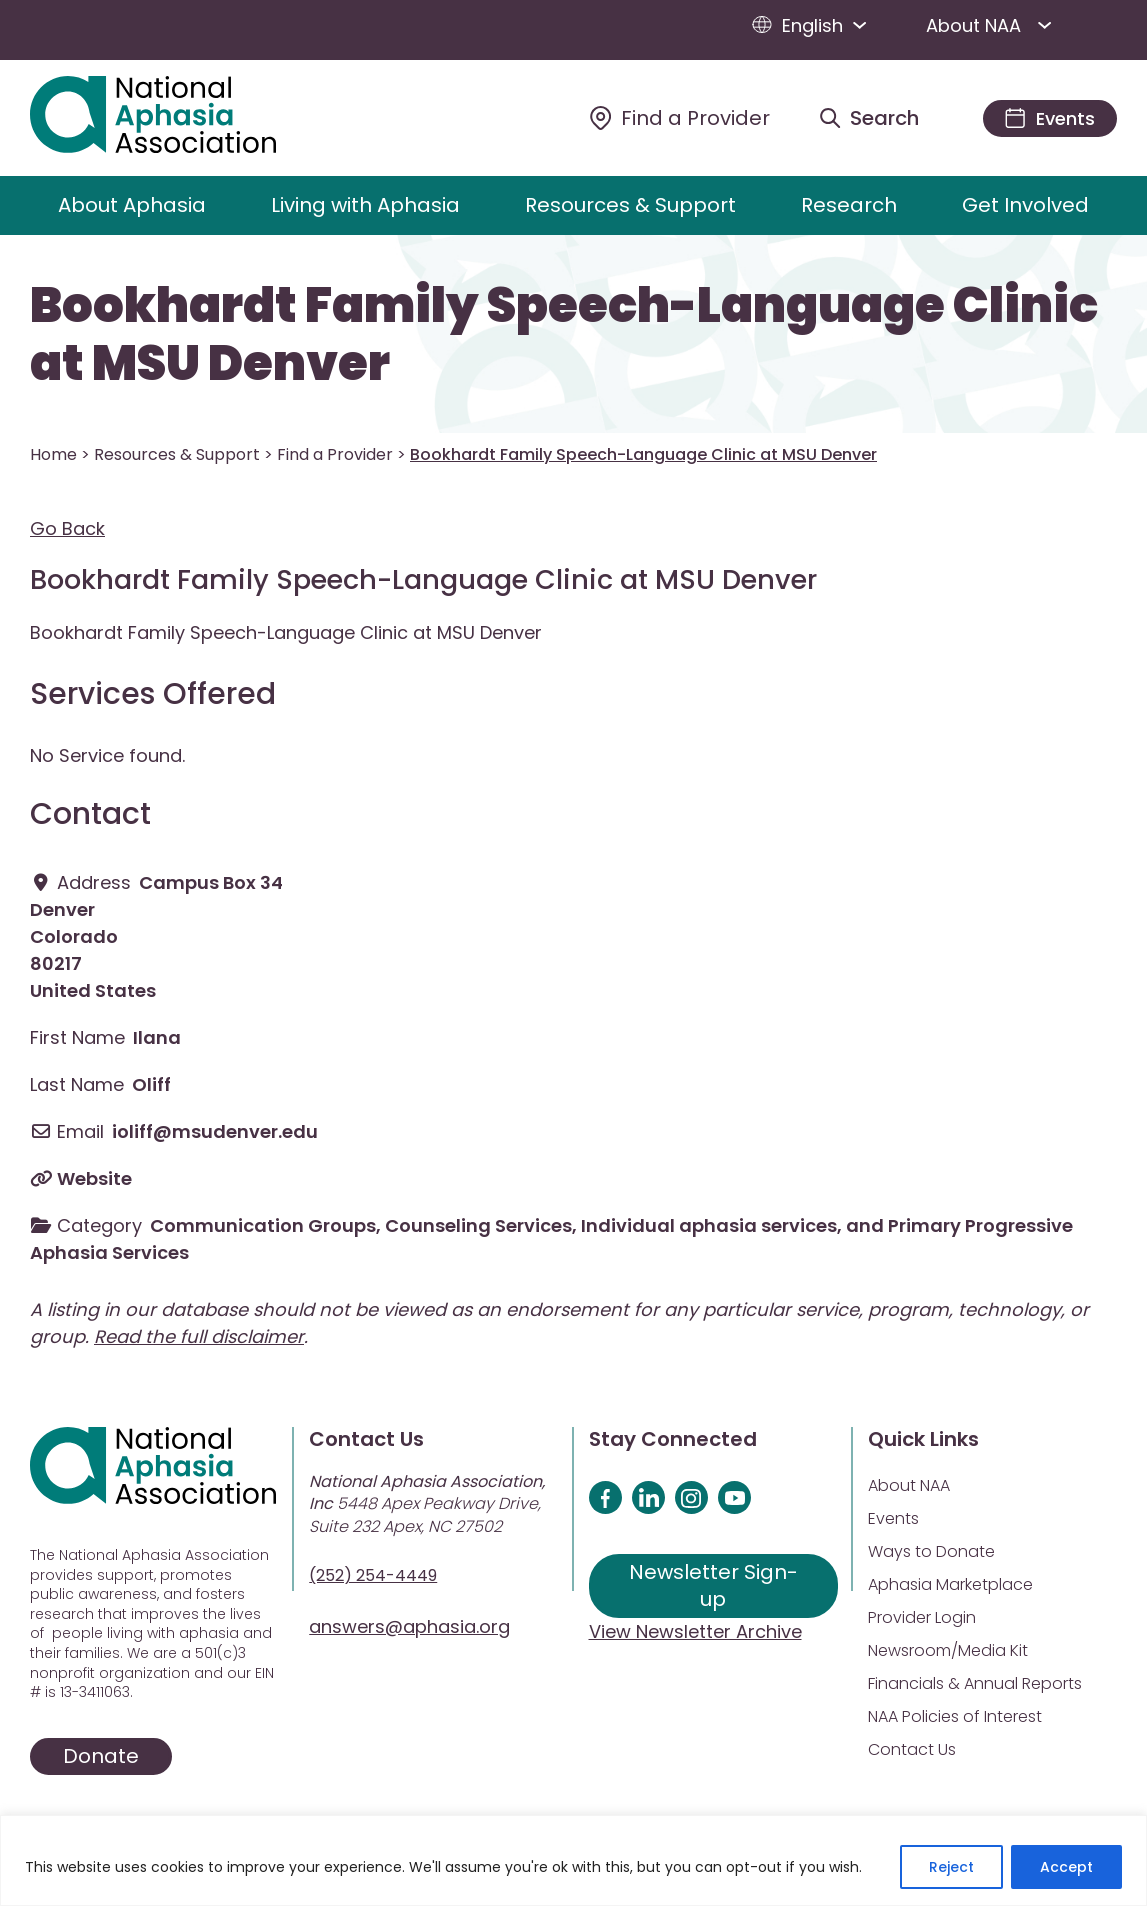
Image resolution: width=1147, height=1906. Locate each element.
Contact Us (912, 1749)
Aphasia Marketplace (950, 1584)
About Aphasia (132, 205)
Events (893, 1518)
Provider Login (922, 1617)
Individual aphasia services (709, 1225)
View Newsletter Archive (695, 1631)
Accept (1066, 1867)
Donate (101, 1756)
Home (53, 454)
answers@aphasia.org (409, 1626)
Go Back (67, 528)
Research (849, 205)
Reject (951, 1867)
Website (94, 1178)
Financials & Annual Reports (975, 1683)
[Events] (1050, 118)
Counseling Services (478, 1225)
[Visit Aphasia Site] (176, 118)
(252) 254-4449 (373, 1575)
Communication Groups (263, 1225)
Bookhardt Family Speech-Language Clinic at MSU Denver (564, 334)
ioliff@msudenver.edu (215, 1131)
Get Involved (1025, 205)
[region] (573, 1860)
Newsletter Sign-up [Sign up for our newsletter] (713, 1585)
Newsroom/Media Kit (948, 1650)
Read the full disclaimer (199, 1336)
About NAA (992, 25)
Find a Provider (335, 454)
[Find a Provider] (680, 118)
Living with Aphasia (365, 205)
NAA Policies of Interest (955, 1716)
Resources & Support (630, 205)
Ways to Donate (931, 1551)
